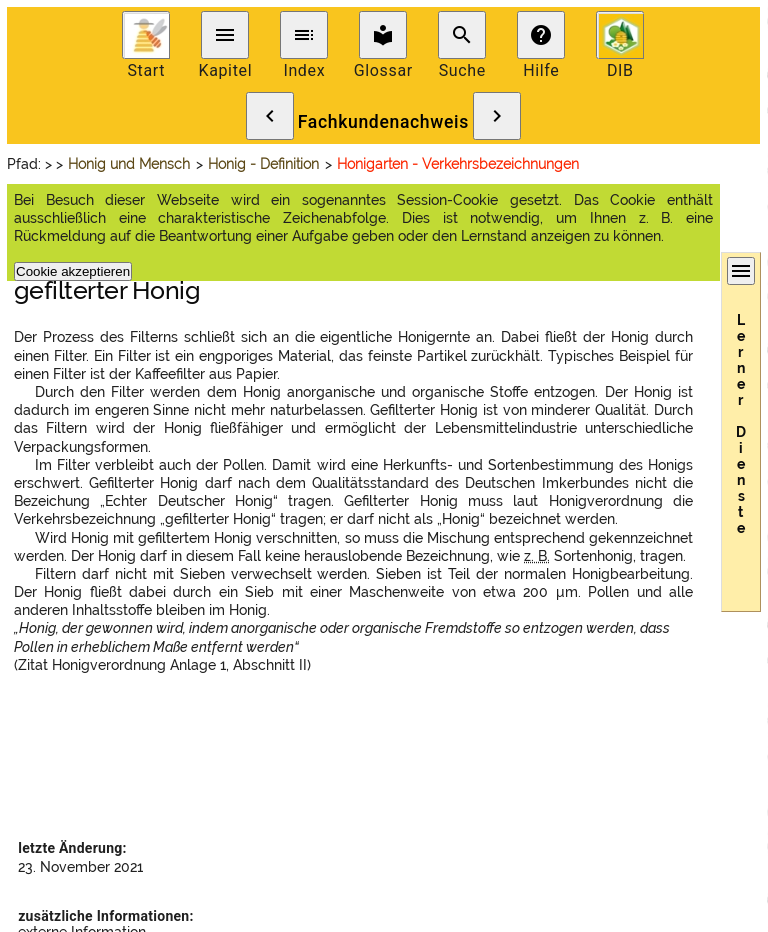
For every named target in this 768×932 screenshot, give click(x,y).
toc (304, 35)
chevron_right (497, 116)
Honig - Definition (263, 164)
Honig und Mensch (129, 164)
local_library (383, 35)
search (462, 35)
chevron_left (270, 116)
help (541, 35)
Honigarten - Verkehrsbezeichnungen (458, 164)
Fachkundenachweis (383, 122)
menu (225, 35)
